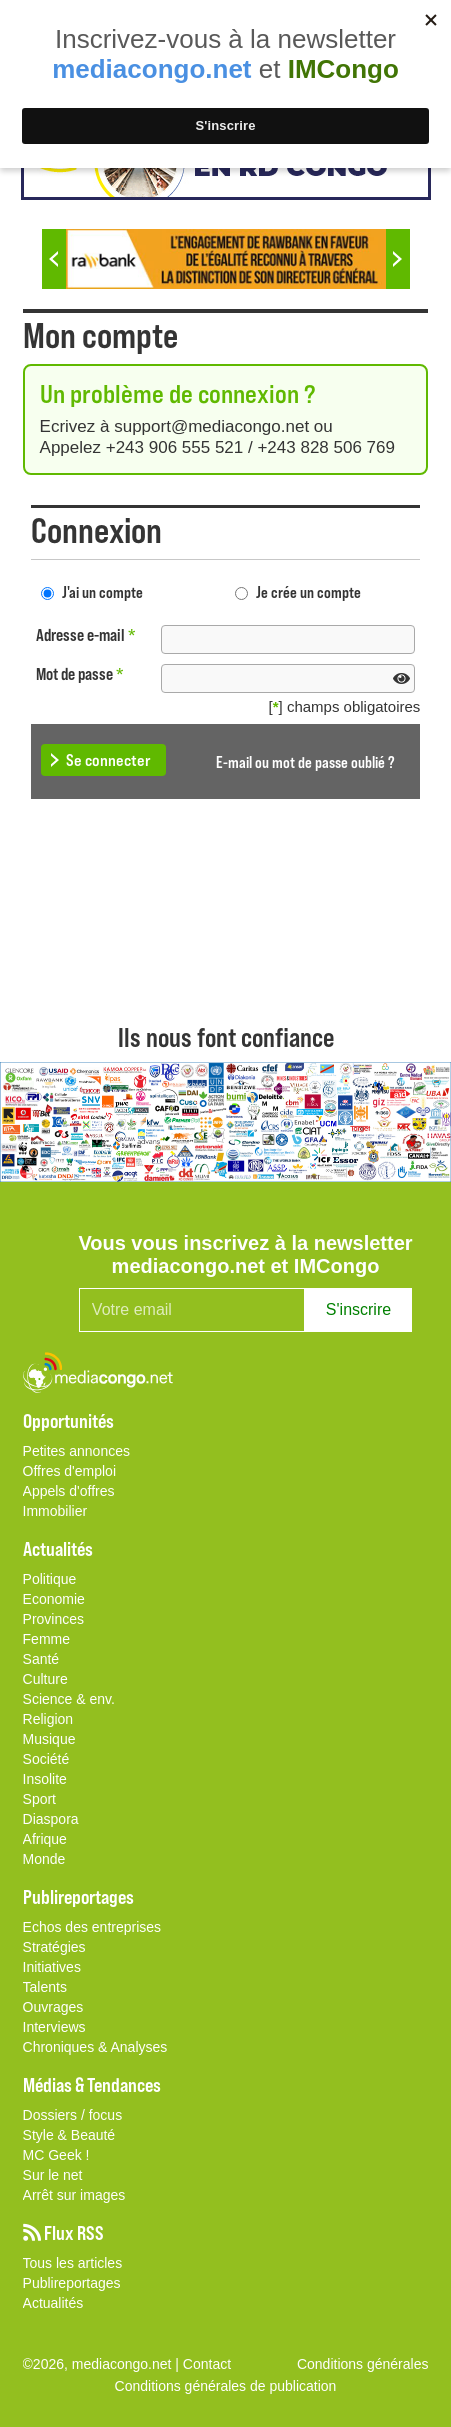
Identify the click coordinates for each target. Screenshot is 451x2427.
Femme (46, 1639)
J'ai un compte (102, 591)
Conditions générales (363, 2364)
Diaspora (51, 1819)
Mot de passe (80, 673)
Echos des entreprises (92, 1927)
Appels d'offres (69, 1491)
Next (398, 259)
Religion (48, 1719)
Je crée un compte (308, 591)
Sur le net (53, 2175)
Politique (50, 1579)
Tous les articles (73, 2263)
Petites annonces (76, 1451)
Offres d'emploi (69, 1471)
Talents (45, 1987)
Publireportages (72, 2283)
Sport (39, 1799)
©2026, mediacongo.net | (103, 2364)
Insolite (45, 1779)
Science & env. (69, 1699)
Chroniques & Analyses (95, 2047)
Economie (54, 1599)
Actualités (53, 2303)
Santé (41, 1659)
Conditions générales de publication (226, 2386)
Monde (44, 1859)
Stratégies (54, 1947)
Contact (207, 2364)
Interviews (54, 2027)
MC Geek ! (56, 2155)
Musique (49, 1739)
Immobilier (55, 1511)
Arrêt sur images (74, 2195)
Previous (54, 259)
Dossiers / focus (73, 2115)
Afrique (45, 1839)
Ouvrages (53, 2007)
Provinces (53, 1619)
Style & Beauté (69, 2135)
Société (46, 1759)
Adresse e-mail (86, 634)
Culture (45, 1679)
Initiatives (52, 1967)
